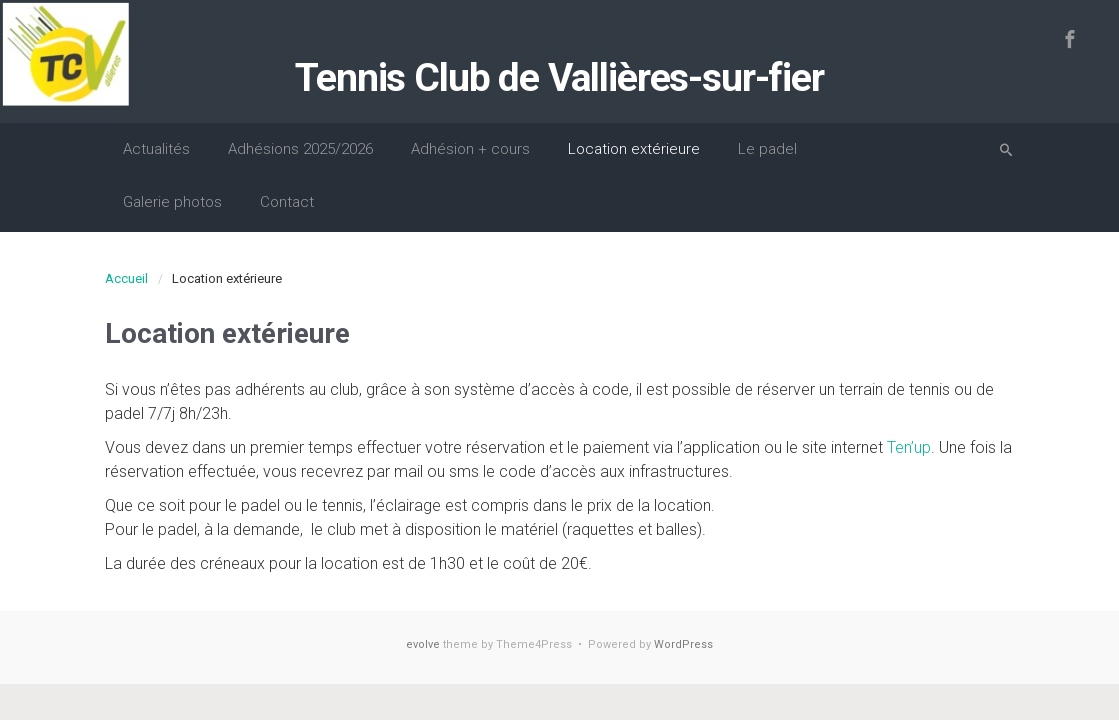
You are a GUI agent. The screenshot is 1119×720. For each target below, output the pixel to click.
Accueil (126, 278)
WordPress (683, 644)
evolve (423, 644)
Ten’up (909, 447)
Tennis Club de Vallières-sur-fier (559, 78)
